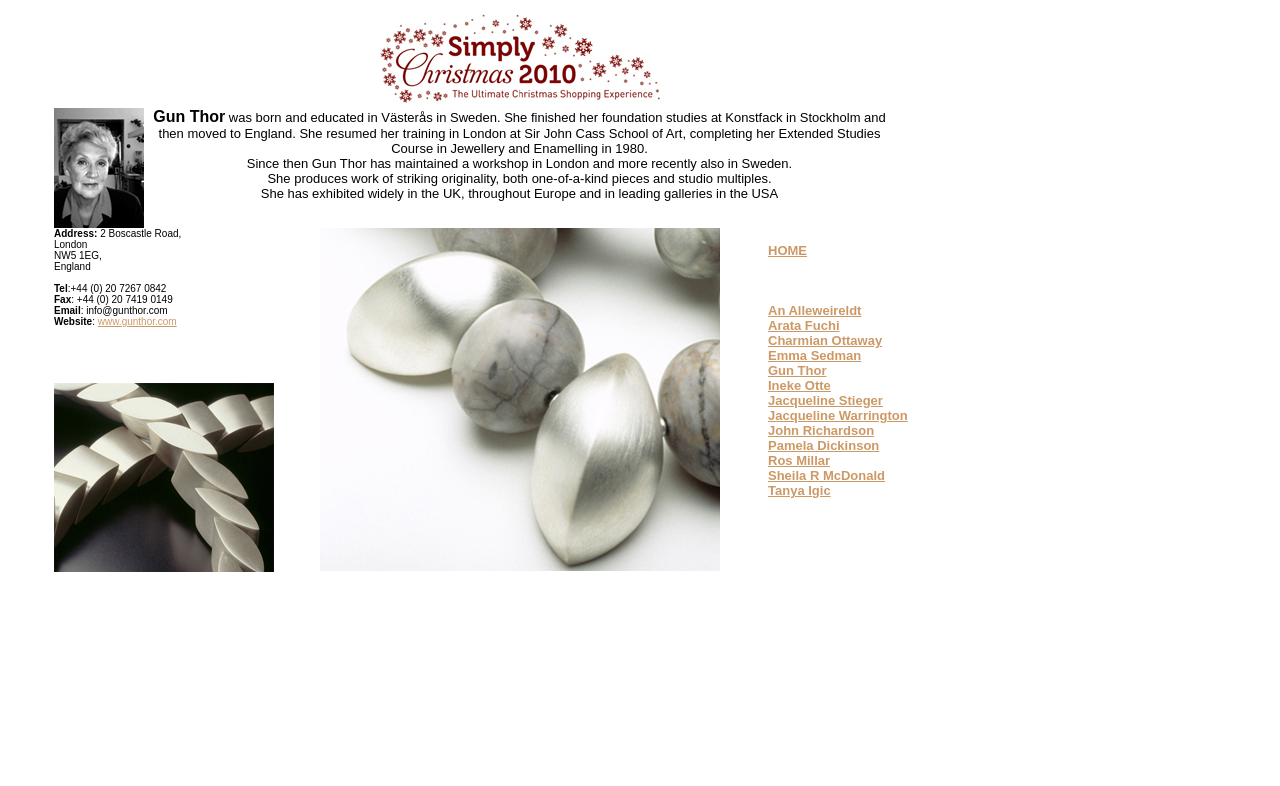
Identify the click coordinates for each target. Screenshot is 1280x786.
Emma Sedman (814, 355)
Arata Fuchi (804, 325)
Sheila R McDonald (826, 475)
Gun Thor (797, 370)
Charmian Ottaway (825, 340)
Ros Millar (799, 460)
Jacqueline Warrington (838, 415)
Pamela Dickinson (823, 445)
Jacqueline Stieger (825, 400)
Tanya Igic (799, 490)
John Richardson (821, 430)
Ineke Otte (799, 385)
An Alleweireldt (814, 310)
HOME (787, 250)
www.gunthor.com (137, 321)
